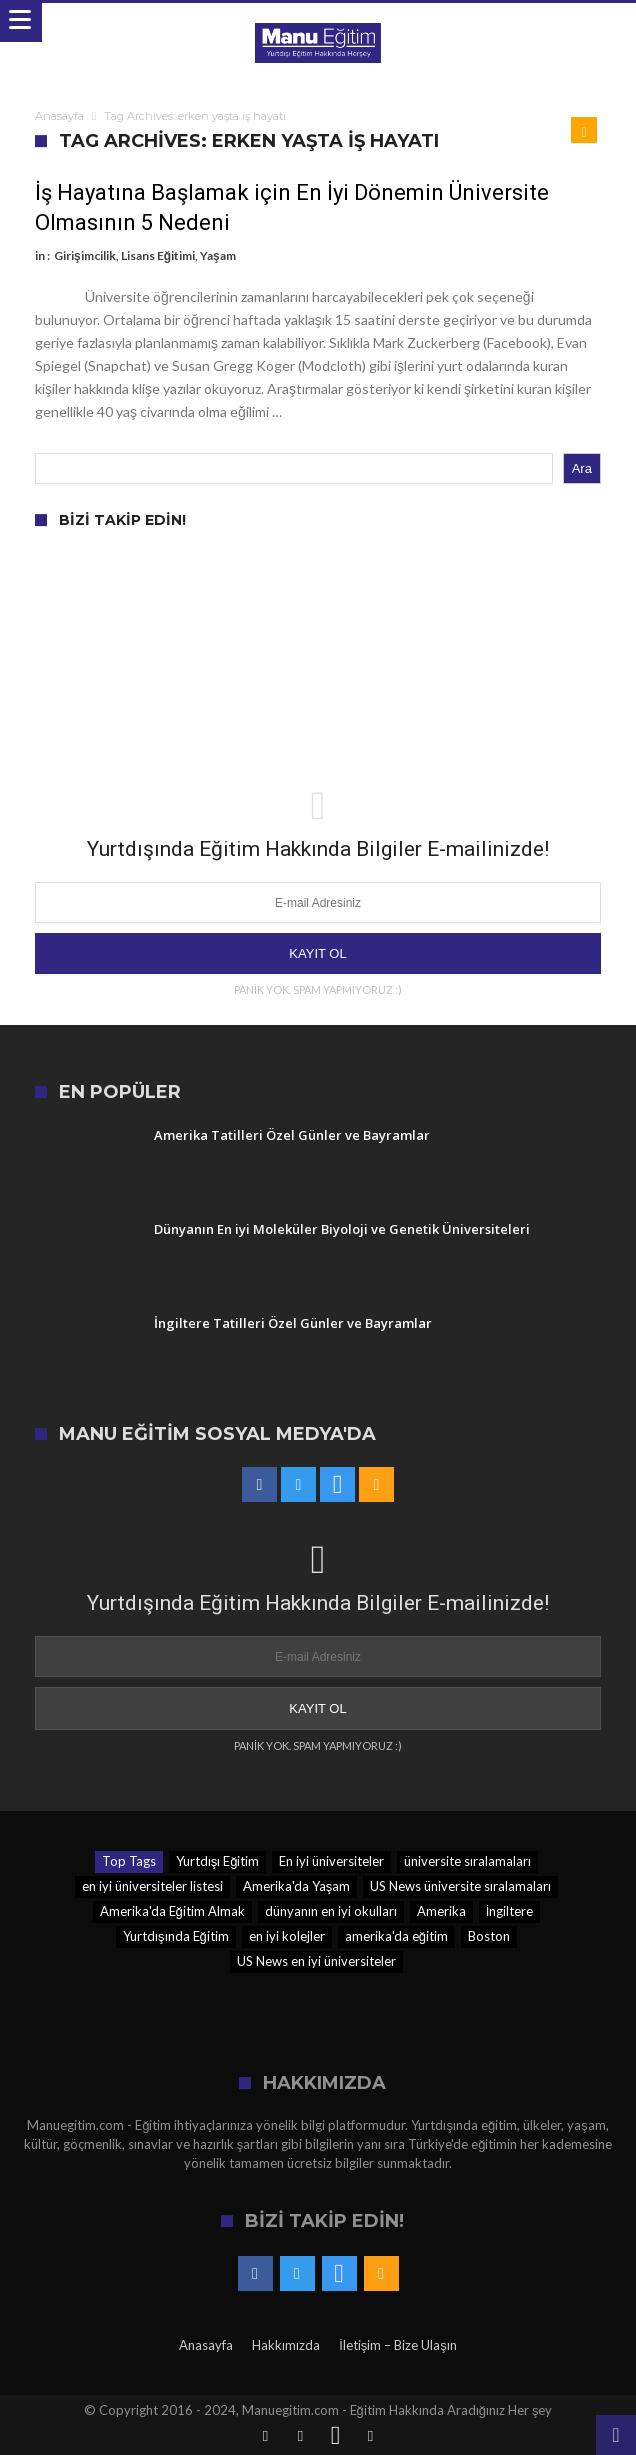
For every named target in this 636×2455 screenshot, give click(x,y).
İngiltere (510, 1911)
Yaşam (218, 255)
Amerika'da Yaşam (297, 1886)
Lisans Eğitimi (158, 255)
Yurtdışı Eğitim (218, 1861)
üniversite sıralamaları (467, 1861)
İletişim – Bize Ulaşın (398, 2345)
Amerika (441, 1911)
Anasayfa (59, 116)
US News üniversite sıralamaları (460, 1886)
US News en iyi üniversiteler (316, 1961)
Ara (582, 468)
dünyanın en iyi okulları (331, 1911)
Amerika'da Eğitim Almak (172, 1911)
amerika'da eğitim (396, 1936)
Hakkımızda (286, 2345)
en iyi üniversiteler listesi (152, 1886)
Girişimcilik (85, 255)
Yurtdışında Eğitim (176, 1936)
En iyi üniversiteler (331, 1861)
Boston (489, 1936)
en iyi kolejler (287, 1936)
